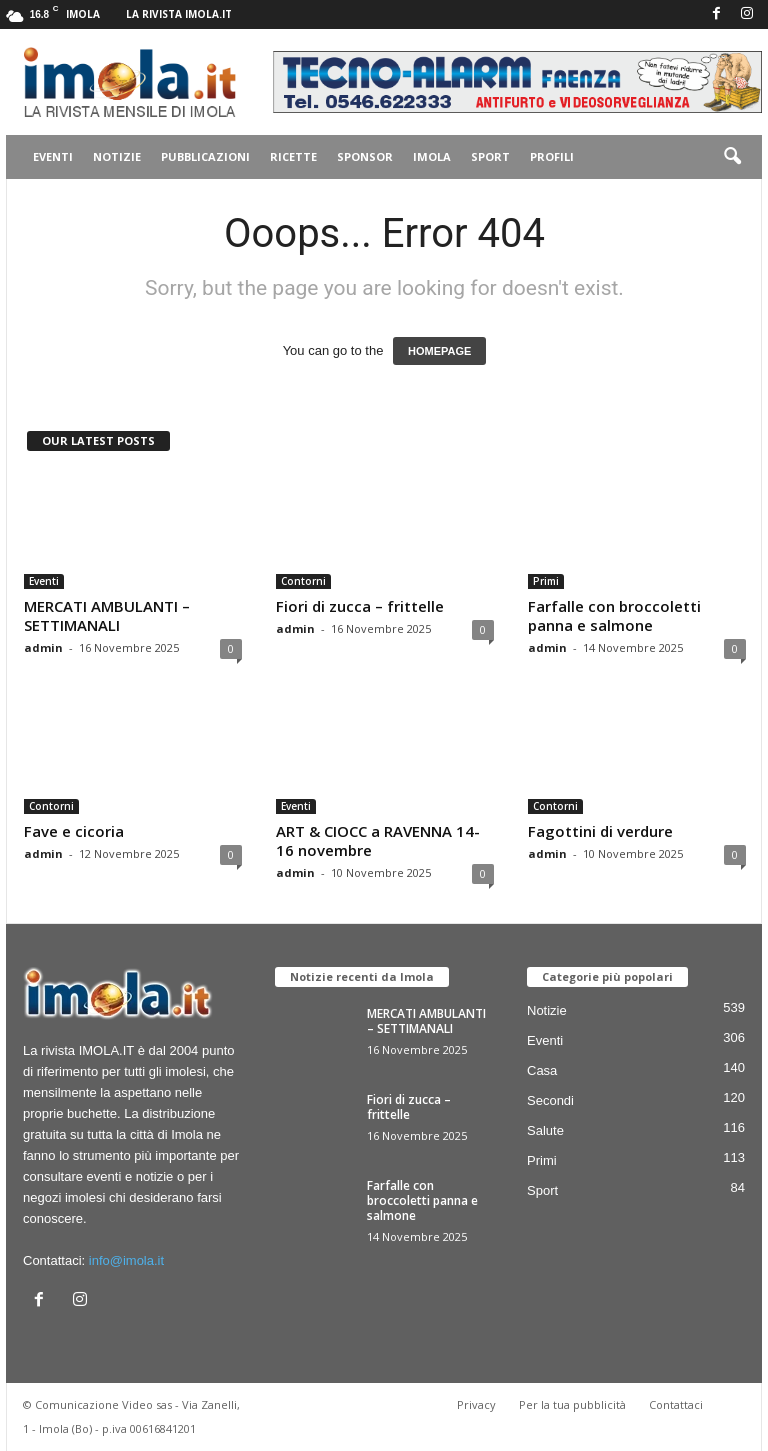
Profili (552, 156)
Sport (490, 156)
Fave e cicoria (74, 831)
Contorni (303, 581)
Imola (432, 156)
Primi (546, 581)
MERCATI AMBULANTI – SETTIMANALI (107, 615)
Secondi (550, 1100)
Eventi (53, 156)
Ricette (293, 156)
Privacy (476, 1404)
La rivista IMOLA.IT (179, 14)
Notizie (117, 156)
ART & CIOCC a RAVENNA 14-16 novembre (378, 840)
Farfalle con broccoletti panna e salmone (614, 615)
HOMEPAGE (439, 351)
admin (43, 647)
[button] (732, 157)
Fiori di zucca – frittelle (360, 606)
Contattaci (676, 1404)
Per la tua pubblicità (572, 1404)
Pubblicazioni (205, 156)
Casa (542, 1070)
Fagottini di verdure (600, 831)
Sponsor (365, 156)
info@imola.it (126, 1260)
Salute (545, 1130)
